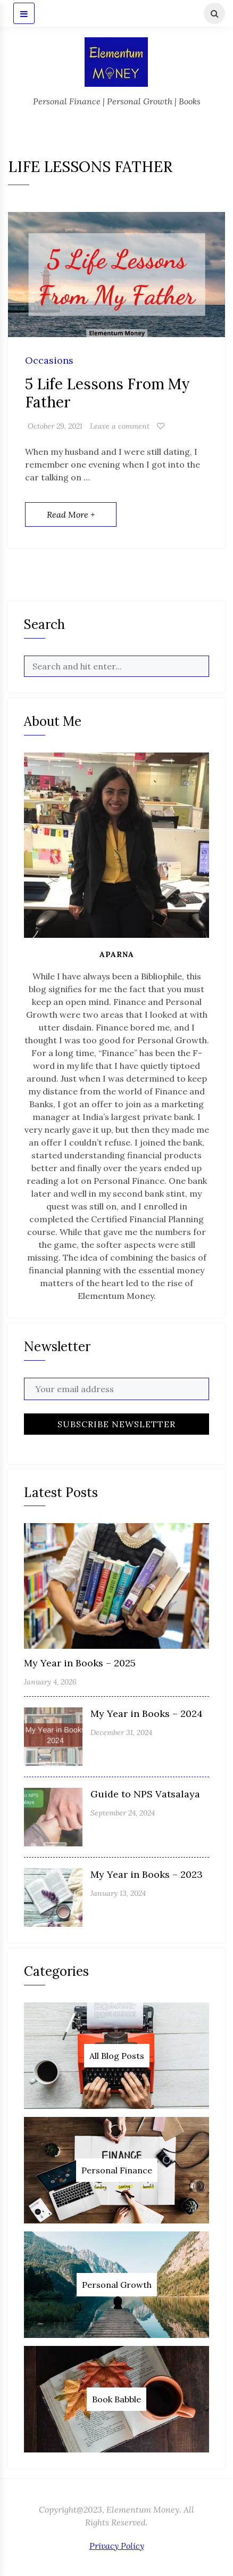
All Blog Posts (116, 2055)
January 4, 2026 (50, 1682)
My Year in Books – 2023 (146, 1874)
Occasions (49, 360)
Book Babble (116, 2399)
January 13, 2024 (118, 1893)
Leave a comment (119, 426)
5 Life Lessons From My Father (107, 393)
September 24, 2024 (122, 1813)
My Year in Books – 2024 (146, 1713)
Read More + (71, 514)
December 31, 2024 (121, 1732)
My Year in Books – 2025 (80, 1663)
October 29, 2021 (55, 426)
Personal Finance (116, 2170)
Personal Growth (117, 2284)
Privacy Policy (116, 2545)
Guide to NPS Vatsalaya (145, 1794)
